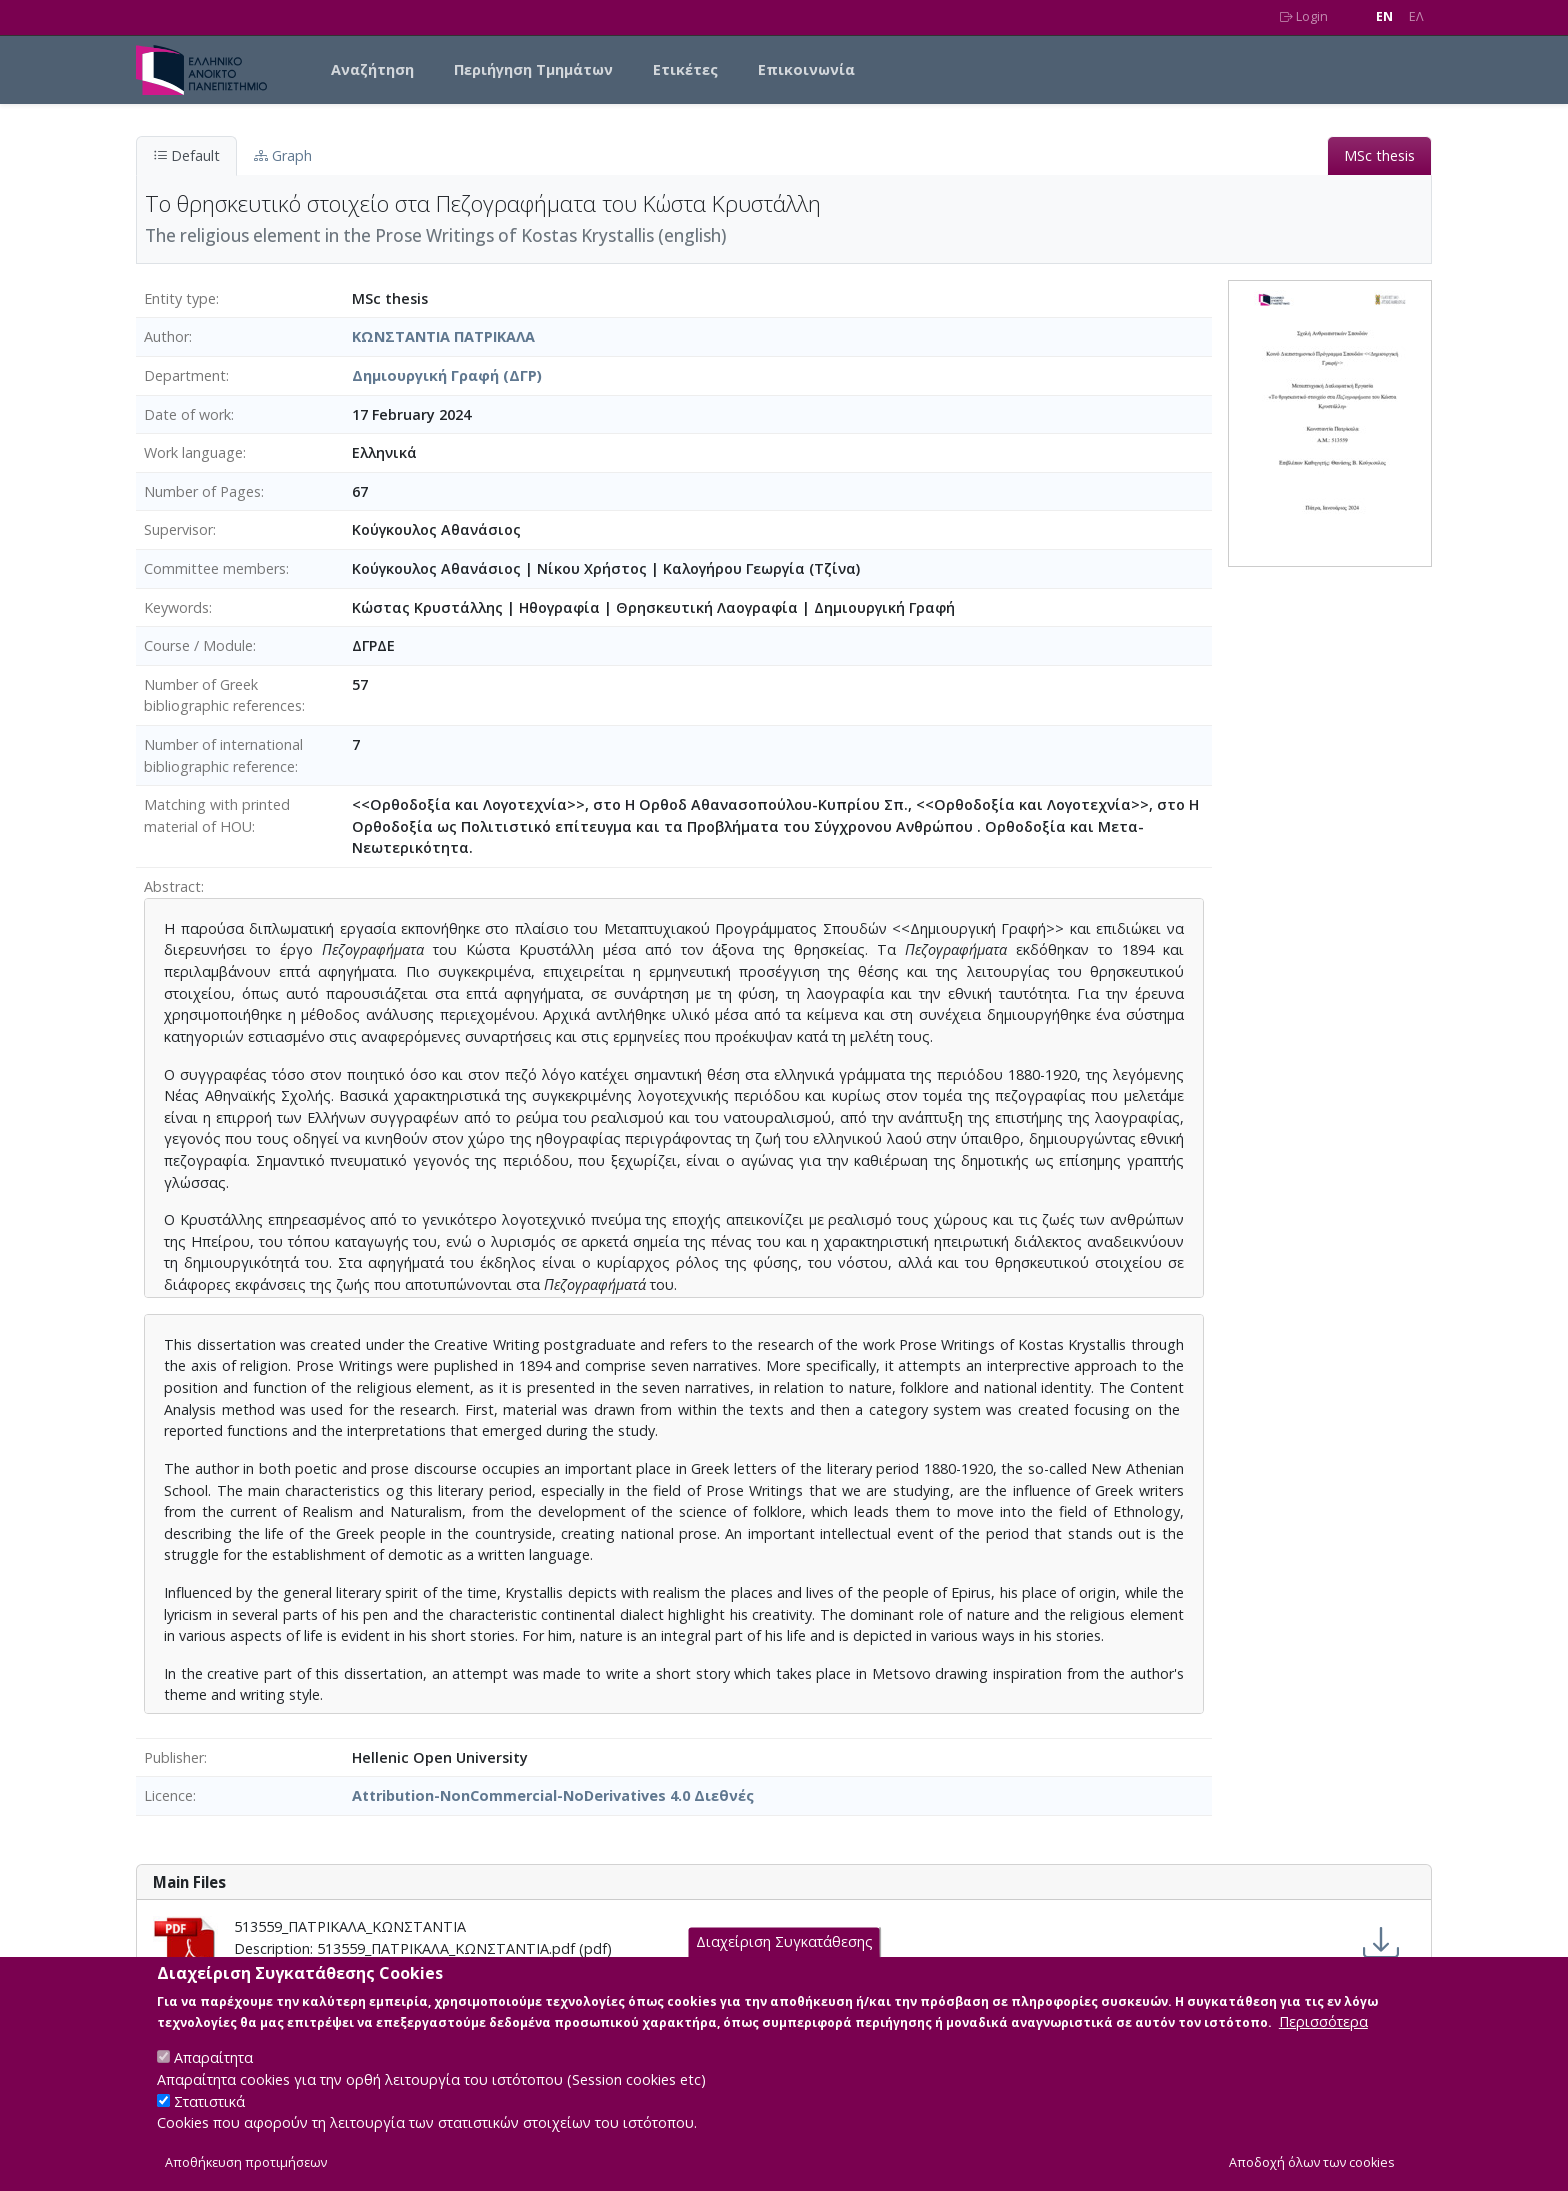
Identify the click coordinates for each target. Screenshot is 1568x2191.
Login (1304, 16)
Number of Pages (202, 491)
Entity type (180, 298)
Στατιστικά (209, 2119)
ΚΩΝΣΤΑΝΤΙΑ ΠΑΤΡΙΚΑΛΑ (443, 336)
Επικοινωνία (806, 69)
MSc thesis (1379, 155)
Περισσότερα (1323, 2040)
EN (1384, 16)
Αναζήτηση (372, 69)
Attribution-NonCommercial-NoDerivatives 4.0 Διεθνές (553, 1795)
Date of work (187, 414)
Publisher (174, 1757)
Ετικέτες (685, 69)
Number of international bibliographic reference (223, 755)
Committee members (215, 568)
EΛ (1416, 16)
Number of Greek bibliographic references (223, 695)
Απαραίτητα (213, 2076)
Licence (168, 1795)
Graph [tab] (283, 155)
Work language (193, 452)
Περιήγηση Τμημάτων (533, 69)
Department (185, 375)
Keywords (176, 607)
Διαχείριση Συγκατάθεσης (784, 1960)
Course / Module (198, 645)
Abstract (172, 886)
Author (166, 336)
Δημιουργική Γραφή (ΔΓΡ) (447, 375)
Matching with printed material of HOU (217, 815)
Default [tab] (186, 155)
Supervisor (178, 529)
